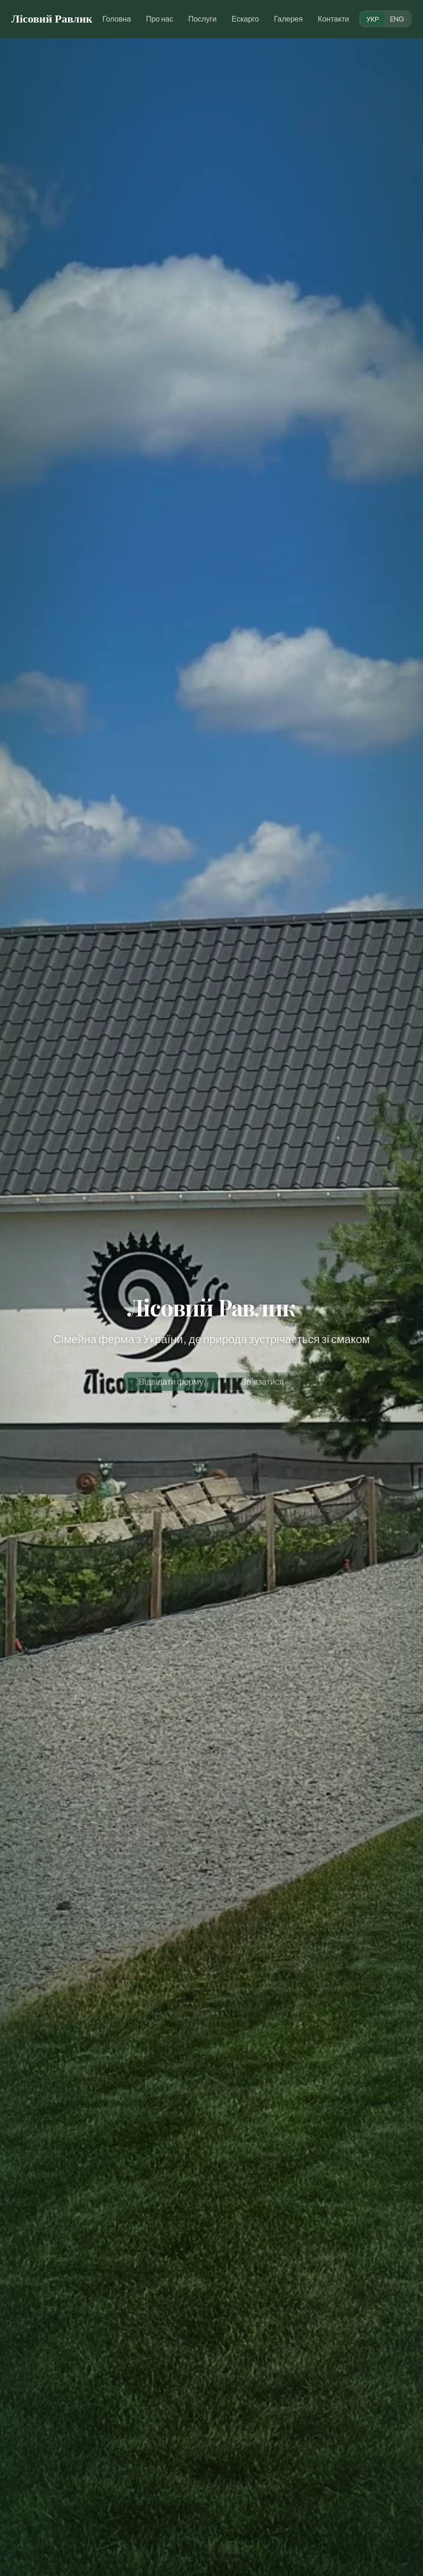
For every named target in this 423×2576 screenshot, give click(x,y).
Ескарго (245, 18)
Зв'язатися (262, 1387)
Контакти (333, 18)
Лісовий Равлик (51, 18)
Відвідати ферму (170, 1387)
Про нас (159, 18)
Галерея (288, 18)
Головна (116, 18)
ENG (397, 19)
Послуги (202, 18)
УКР (373, 19)
